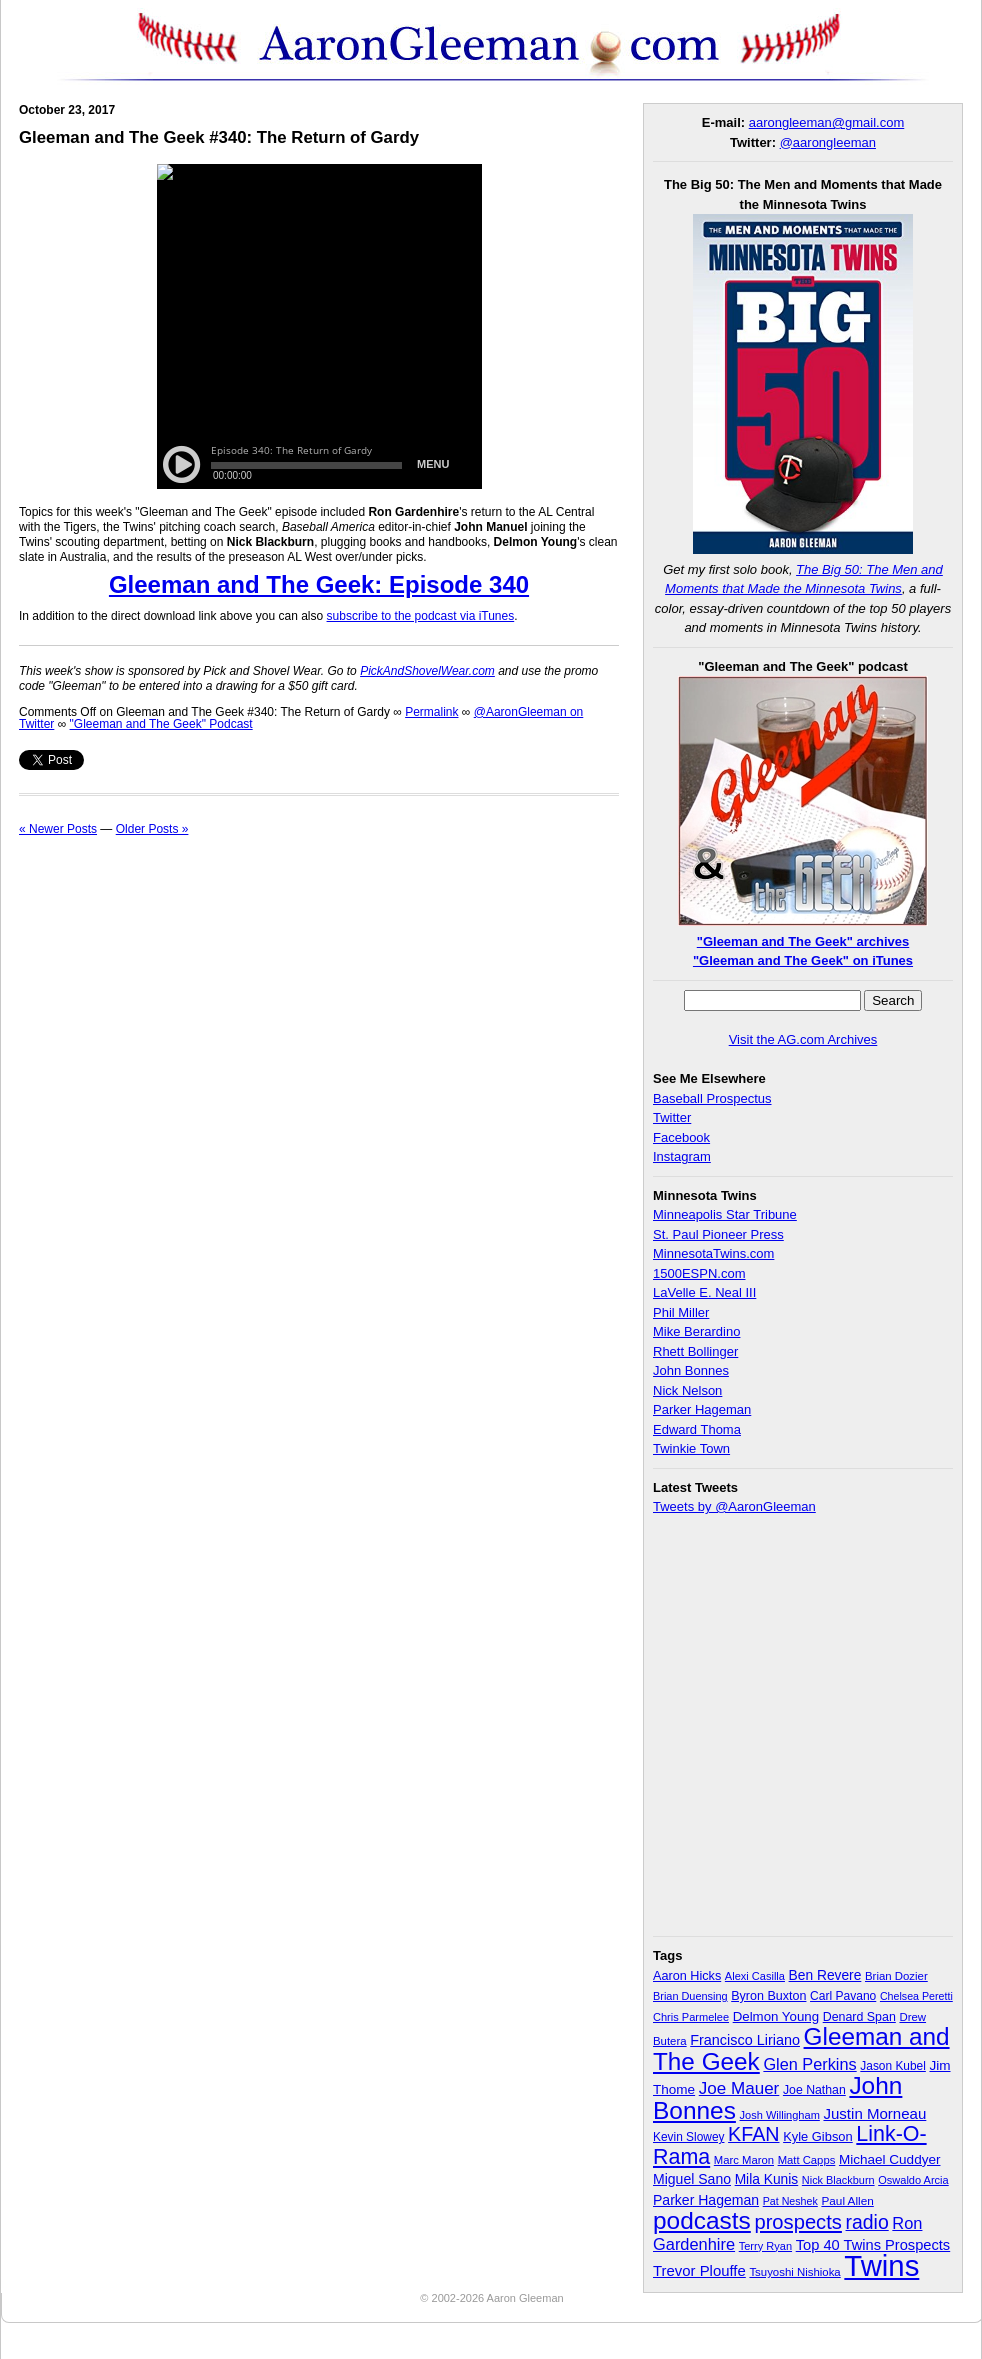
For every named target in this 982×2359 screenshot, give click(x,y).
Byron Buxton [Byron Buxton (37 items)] (768, 1996)
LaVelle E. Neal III (704, 1292)
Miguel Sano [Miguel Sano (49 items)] (692, 2179)
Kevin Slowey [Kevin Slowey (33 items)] (688, 2137)
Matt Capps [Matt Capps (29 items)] (807, 2160)
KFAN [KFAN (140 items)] (753, 2134)
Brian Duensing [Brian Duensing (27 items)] (690, 1996)
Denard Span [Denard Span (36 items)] (859, 2017)
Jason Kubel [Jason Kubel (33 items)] (893, 2066)
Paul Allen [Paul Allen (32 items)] (847, 2200)
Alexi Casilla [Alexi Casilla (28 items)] (755, 1976)
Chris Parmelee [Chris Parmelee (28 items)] (691, 2017)
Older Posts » (152, 829)
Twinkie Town (691, 1448)
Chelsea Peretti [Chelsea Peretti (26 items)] (916, 1996)
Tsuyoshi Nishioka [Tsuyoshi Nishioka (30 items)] (794, 2272)
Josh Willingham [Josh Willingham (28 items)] (780, 2115)
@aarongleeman (828, 142)
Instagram (682, 1156)
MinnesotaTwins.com (713, 1253)
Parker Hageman (702, 1409)
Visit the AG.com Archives (803, 1039)
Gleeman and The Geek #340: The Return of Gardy (219, 137)
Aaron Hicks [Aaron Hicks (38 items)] (687, 1976)
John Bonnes (691, 1370)
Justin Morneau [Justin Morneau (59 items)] (874, 2113)
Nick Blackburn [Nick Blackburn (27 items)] (838, 2180)
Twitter (672, 1117)
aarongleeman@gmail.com (827, 122)
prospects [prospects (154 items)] (797, 2222)
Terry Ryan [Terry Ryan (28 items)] (765, 2246)
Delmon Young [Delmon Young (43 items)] (776, 2016)
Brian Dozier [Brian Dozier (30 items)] (896, 1976)
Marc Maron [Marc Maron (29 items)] (744, 2160)
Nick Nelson (687, 1390)
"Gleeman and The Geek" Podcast (161, 724)
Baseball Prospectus (712, 1098)
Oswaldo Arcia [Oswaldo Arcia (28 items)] (913, 2180)
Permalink (431, 712)
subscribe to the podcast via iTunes (421, 616)
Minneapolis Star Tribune (725, 1214)
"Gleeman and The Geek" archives (803, 941)
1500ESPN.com (699, 1273)
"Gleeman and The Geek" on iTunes (803, 960)
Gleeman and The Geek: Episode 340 (319, 584)
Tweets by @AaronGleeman (734, 1506)
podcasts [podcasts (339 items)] (702, 2220)
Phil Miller (681, 1312)
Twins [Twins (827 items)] (881, 2265)
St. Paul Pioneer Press (718, 1234)
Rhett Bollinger (695, 1351)
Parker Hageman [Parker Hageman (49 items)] (706, 2200)
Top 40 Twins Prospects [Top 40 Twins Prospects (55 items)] (873, 2245)
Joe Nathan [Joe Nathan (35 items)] (814, 2090)
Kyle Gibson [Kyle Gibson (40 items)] (818, 2136)
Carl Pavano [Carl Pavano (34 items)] (843, 1996)
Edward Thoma (697, 1429)
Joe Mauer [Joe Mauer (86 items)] (739, 2088)
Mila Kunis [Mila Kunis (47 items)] (767, 2179)
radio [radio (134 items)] (867, 2222)
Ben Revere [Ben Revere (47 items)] (825, 1975)
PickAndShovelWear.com (427, 671)
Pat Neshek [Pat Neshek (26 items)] (790, 2201)
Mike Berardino (696, 1331)
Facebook (681, 1137)
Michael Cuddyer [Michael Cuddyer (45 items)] (890, 2159)
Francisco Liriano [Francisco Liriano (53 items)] (745, 2040)
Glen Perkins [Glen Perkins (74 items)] (809, 2064)
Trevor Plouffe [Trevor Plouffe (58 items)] (699, 2270)
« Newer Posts (58, 829)
